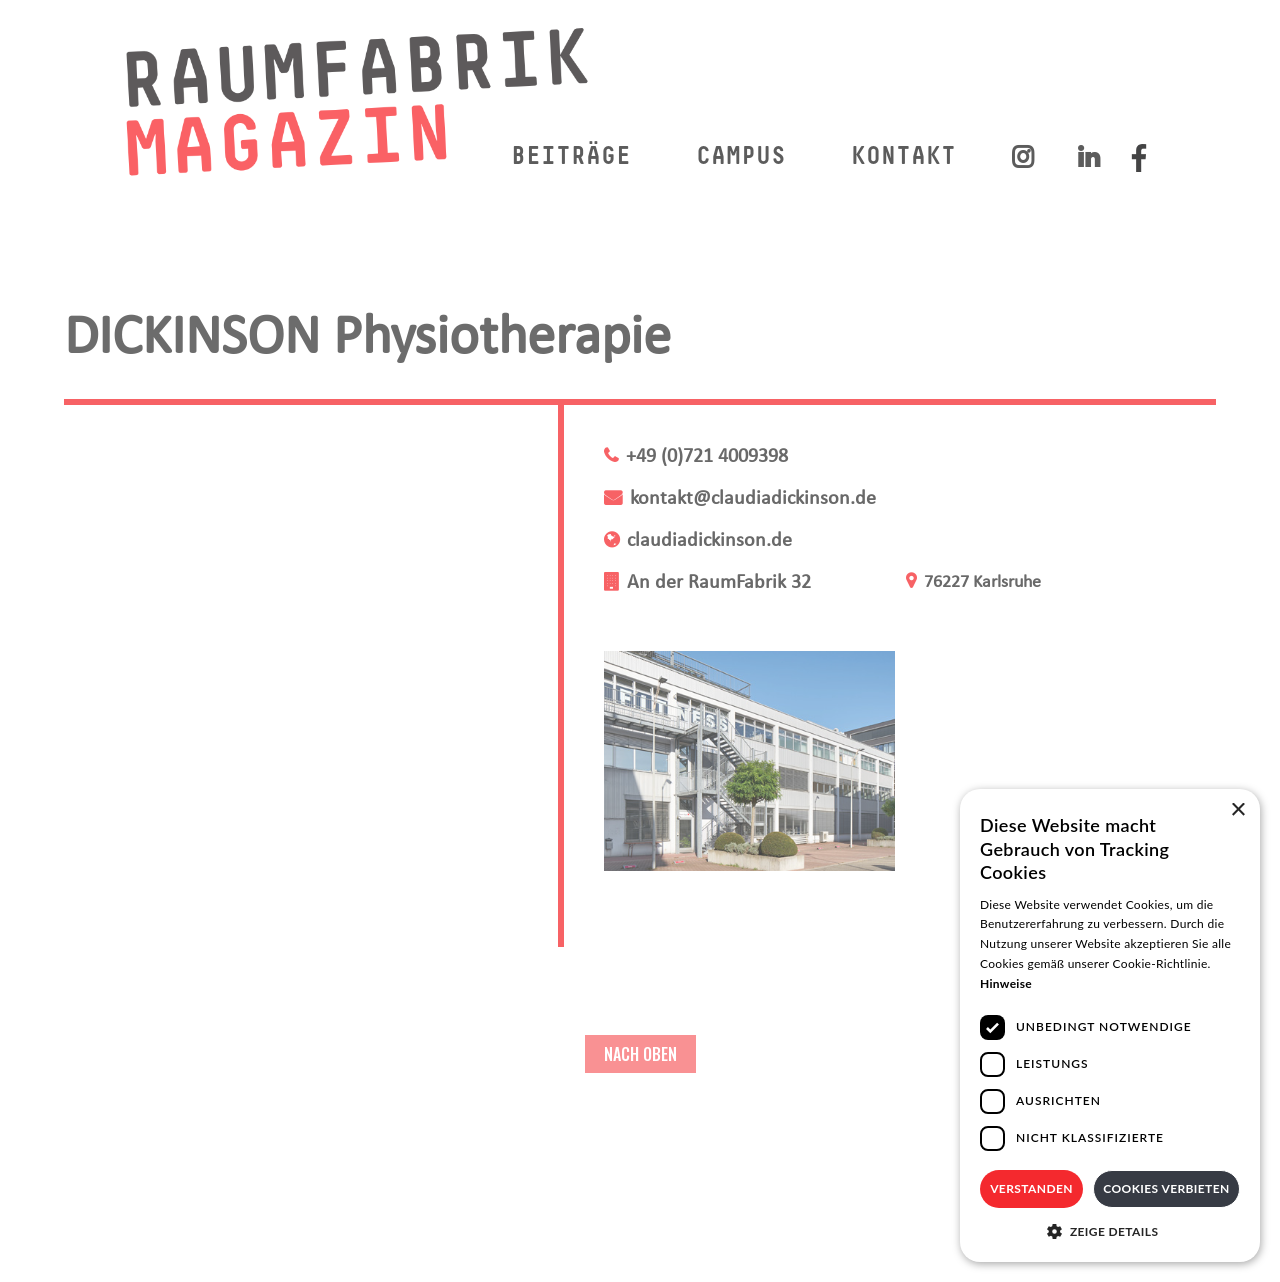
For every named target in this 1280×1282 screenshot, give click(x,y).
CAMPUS (741, 157)
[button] (1110, 1231)
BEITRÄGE (571, 157)
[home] (358, 101)
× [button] (1237, 810)
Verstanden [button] (1031, 1188)
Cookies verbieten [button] (1166, 1188)
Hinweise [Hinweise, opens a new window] (1006, 983)
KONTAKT (903, 157)
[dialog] (1110, 1025)
